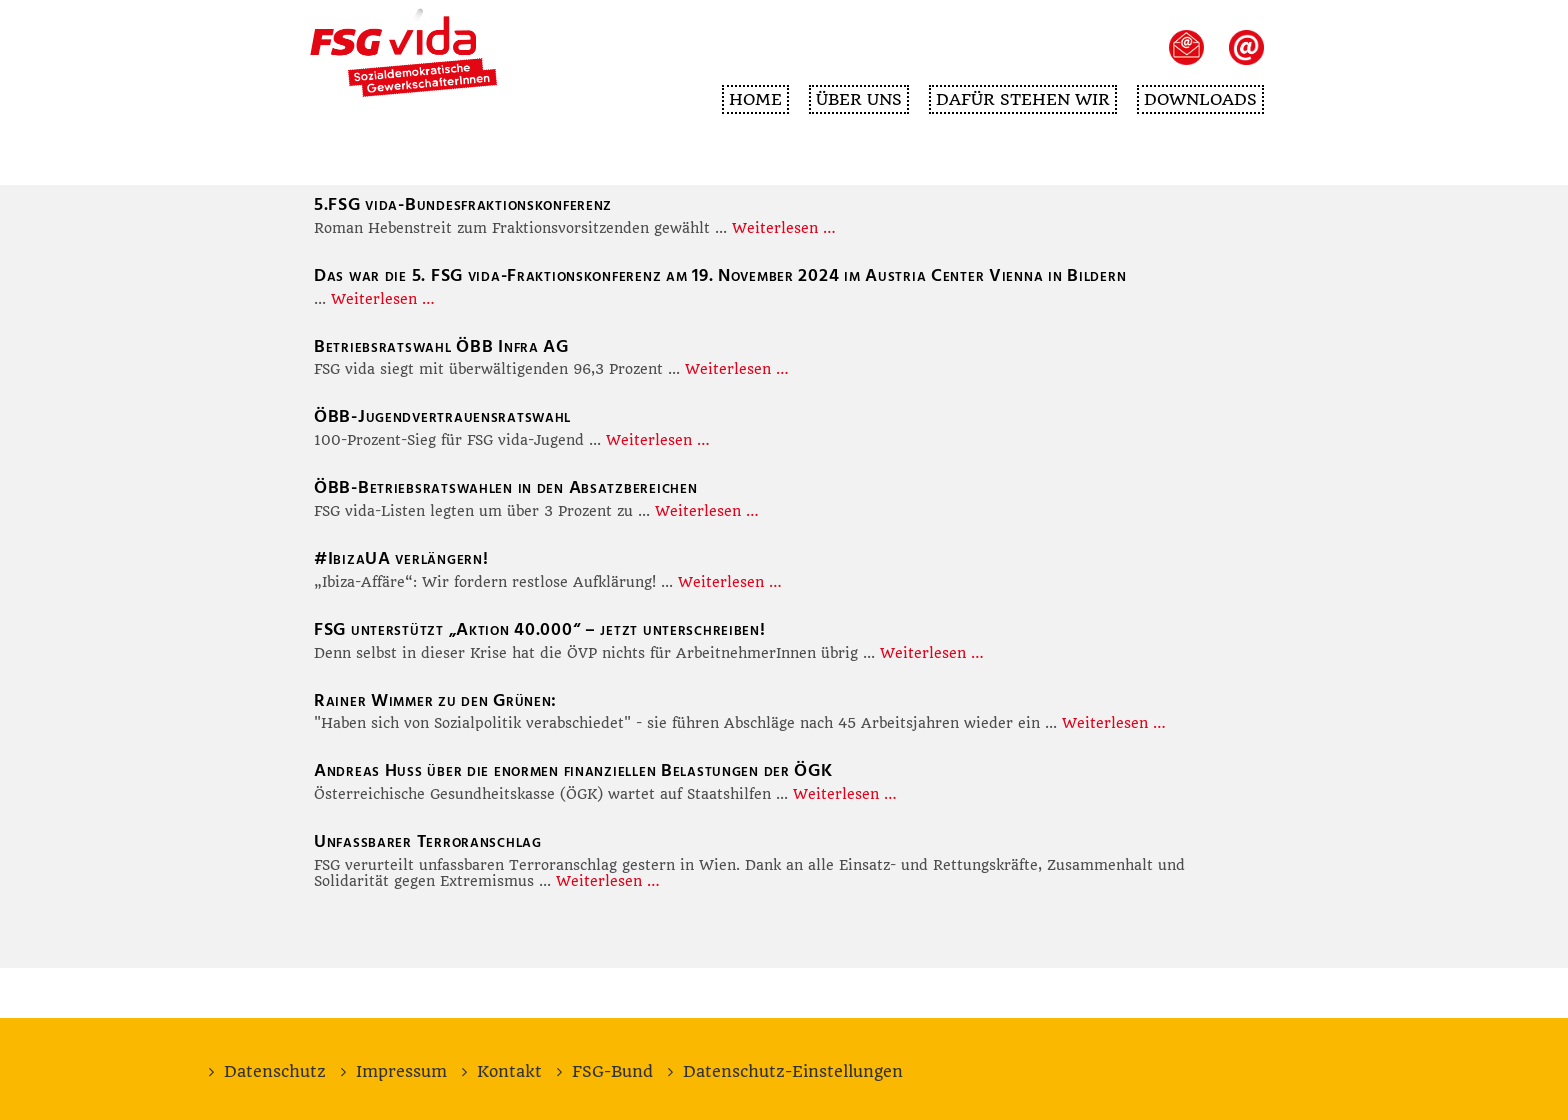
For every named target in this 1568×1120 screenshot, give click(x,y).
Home (755, 99)
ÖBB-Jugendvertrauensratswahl (442, 416)
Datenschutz (275, 1071)
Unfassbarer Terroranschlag (428, 841)
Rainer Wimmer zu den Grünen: (435, 700)
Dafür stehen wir (1023, 99)
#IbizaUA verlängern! (401, 558)
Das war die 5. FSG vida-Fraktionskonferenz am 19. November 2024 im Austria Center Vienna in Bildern (720, 275)
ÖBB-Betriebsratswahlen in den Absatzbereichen (505, 487)
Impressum (401, 1071)
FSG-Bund (612, 1071)
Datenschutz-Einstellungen (793, 1071)
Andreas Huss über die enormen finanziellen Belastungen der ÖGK (573, 770)
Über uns (859, 99)
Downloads (1200, 99)
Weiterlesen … (784, 228)
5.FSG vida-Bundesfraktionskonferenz (463, 204)
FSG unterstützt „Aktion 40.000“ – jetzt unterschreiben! (540, 629)
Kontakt (509, 1071)
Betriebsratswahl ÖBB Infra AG (441, 346)
